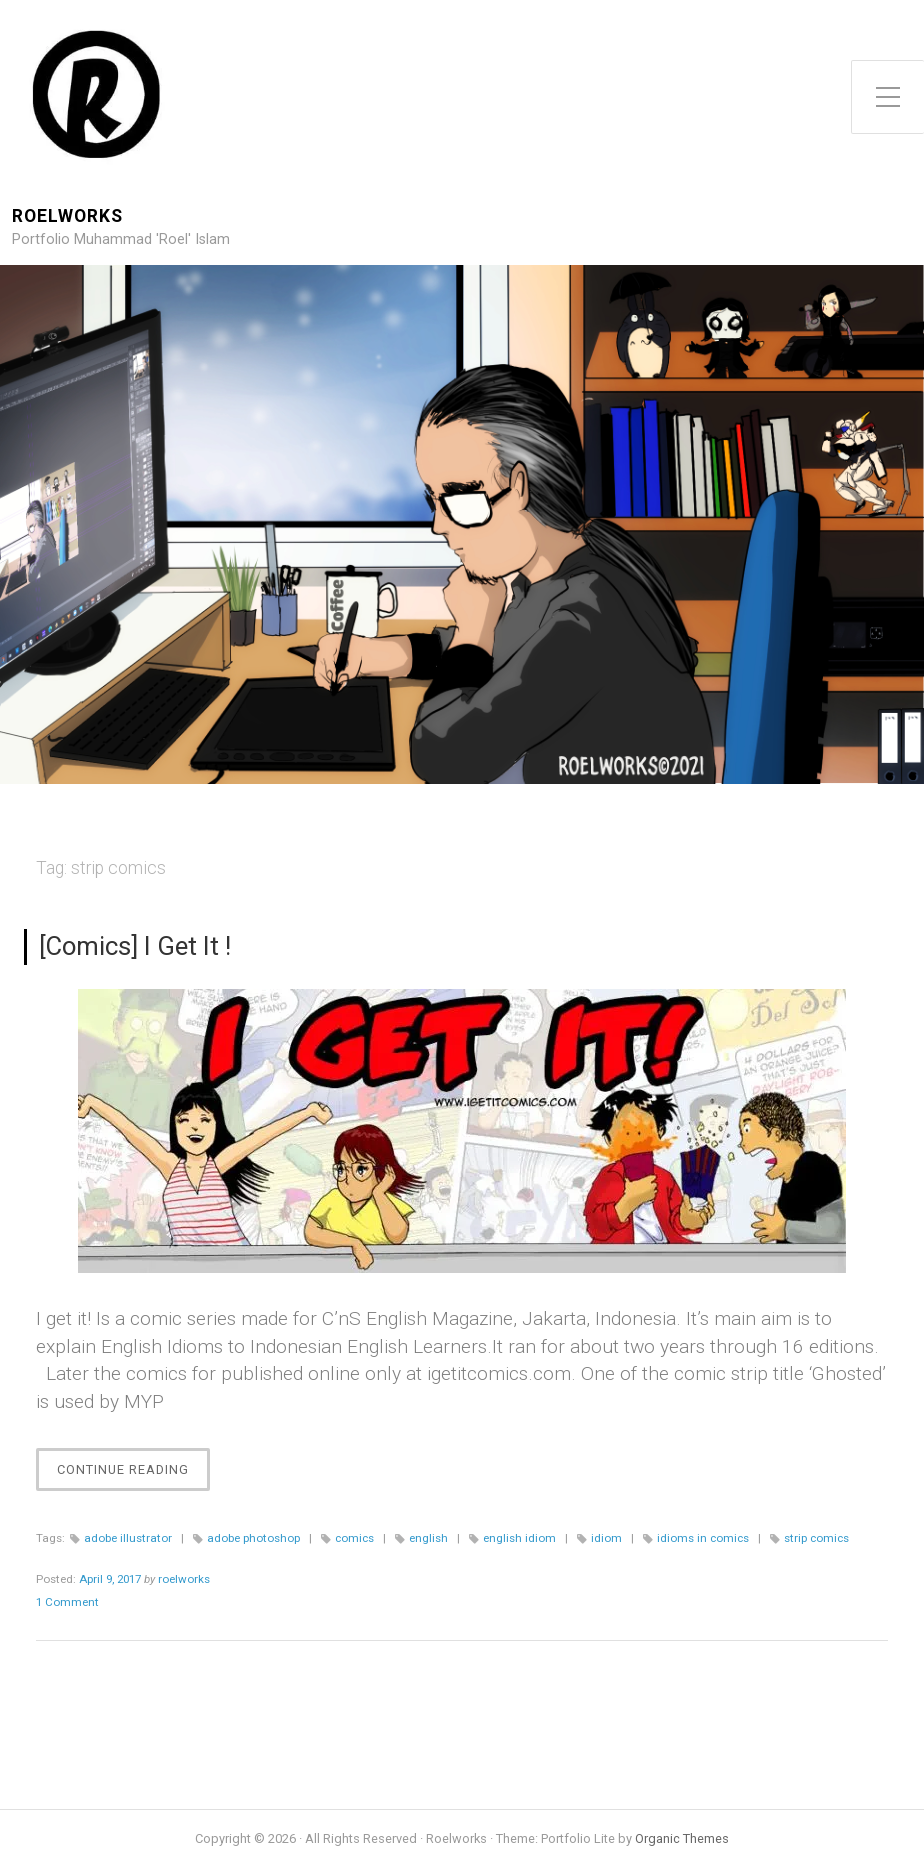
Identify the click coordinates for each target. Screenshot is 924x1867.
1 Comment (67, 1602)
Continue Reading (133, 1474)
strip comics (816, 1538)
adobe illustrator (128, 1538)
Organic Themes (682, 1838)
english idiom (519, 1538)
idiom (606, 1538)
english (428, 1538)
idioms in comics (703, 1538)
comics (354, 1538)
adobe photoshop (253, 1538)
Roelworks (67, 216)
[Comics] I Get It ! (135, 946)
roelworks (184, 1579)
